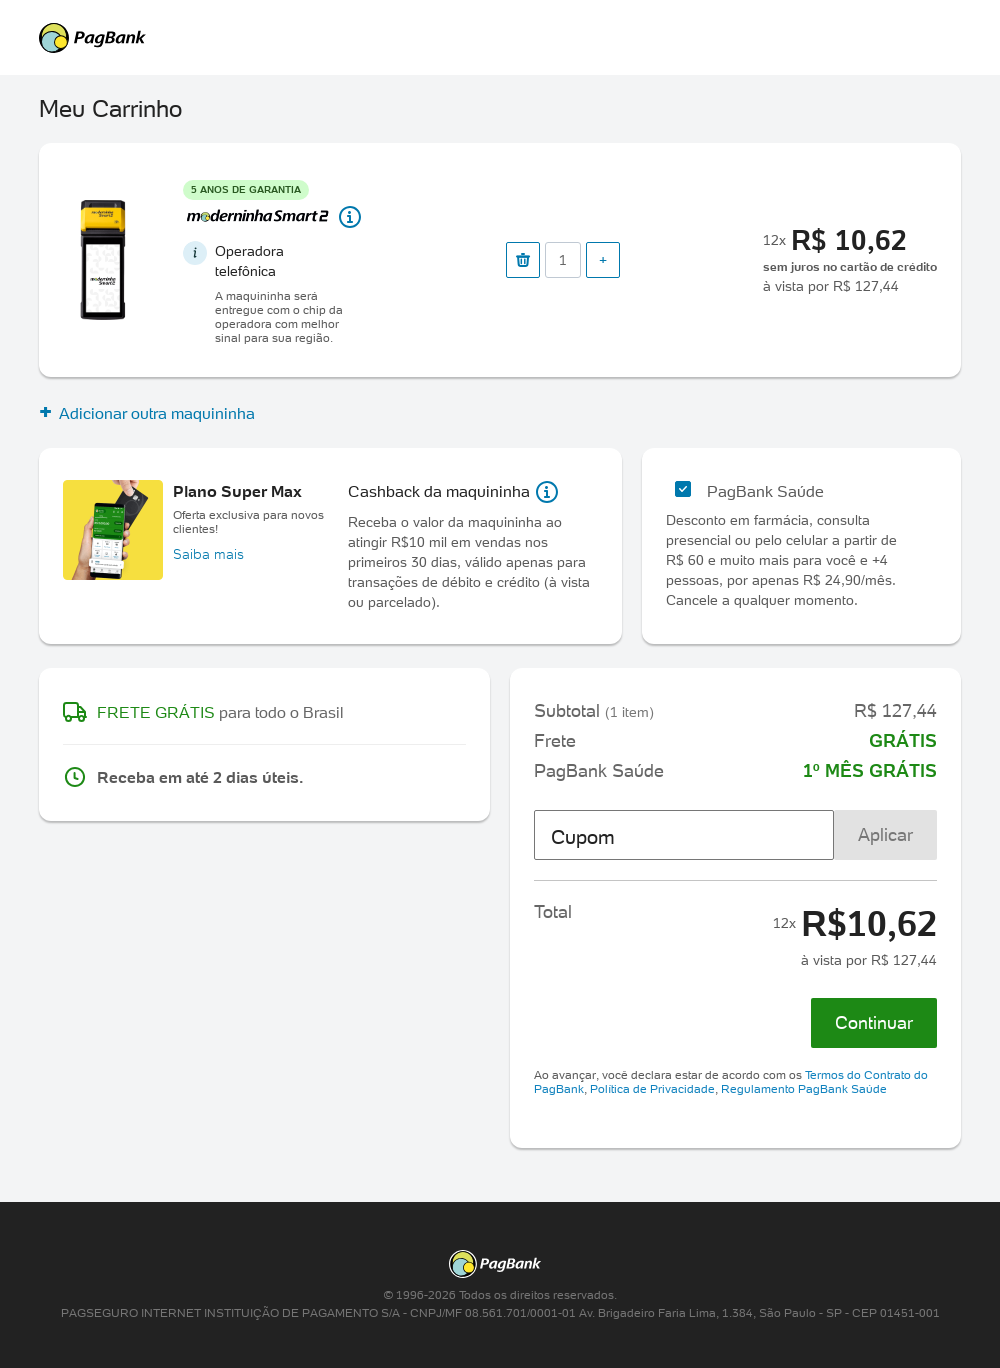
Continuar (874, 1022)
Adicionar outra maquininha (147, 413)
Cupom (583, 837)
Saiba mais (208, 554)
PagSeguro (490, 38)
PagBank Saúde (765, 491)
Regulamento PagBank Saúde (804, 1088)
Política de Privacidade (652, 1088)
